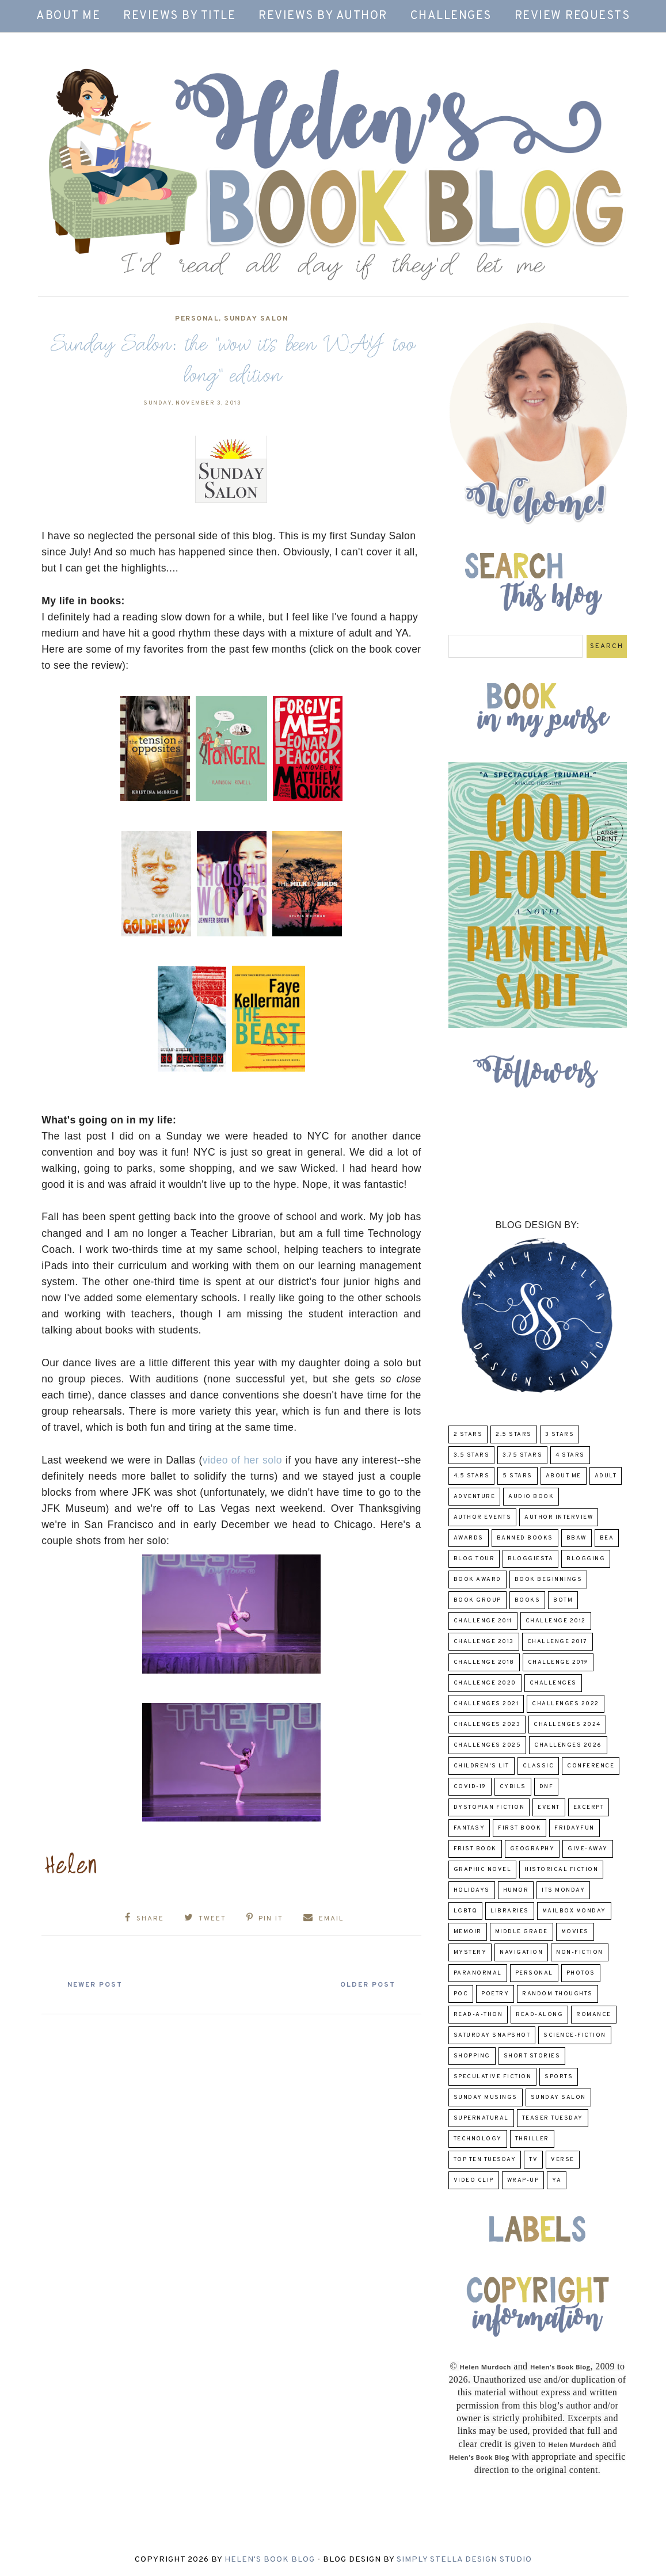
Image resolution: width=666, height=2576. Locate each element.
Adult (606, 1476)
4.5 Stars (472, 1476)
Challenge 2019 (558, 1662)
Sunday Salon (256, 318)
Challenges (451, 16)
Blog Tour (474, 1559)
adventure (475, 1496)
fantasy (469, 1828)
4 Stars (570, 1455)
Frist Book (475, 1849)
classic (538, 1766)
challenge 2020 (485, 1683)
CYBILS (513, 1786)
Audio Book (531, 1496)
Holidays (472, 1890)
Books (528, 1600)
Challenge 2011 (483, 1621)
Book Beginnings (549, 1579)
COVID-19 (470, 1786)
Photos (580, 1973)
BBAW (576, 1538)
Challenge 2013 (484, 1641)
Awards (469, 1538)
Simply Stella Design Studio (464, 2559)
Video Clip (474, 2180)
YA (556, 2180)
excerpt (588, 1807)
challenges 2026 (568, 1745)
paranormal (478, 1973)
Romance (593, 2014)
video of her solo (242, 1460)
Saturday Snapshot (492, 2035)
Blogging (585, 1559)
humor (516, 1890)
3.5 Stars (472, 1455)
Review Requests (572, 16)
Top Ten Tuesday (485, 2159)
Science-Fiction (574, 2035)
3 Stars (559, 1434)
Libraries (509, 1911)
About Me (68, 16)
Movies (575, 1931)
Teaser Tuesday (552, 2118)
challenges (553, 1683)
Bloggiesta (530, 1559)
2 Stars (468, 1434)
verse (562, 2159)
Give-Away (588, 1849)
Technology (478, 2139)
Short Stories (532, 2056)
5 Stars (517, 1476)
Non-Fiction (579, 1952)
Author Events (483, 1517)
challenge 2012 (556, 1621)
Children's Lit (481, 1766)
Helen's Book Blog (269, 2559)
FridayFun (574, 1828)
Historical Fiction (561, 1869)
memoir (468, 1931)
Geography (532, 1849)
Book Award (477, 1579)
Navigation (521, 1952)
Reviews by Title (179, 16)
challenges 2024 (567, 1724)
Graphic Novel (483, 1869)
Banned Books (525, 1538)
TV (533, 2159)
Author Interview (558, 1517)
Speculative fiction (493, 2076)
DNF (546, 1786)
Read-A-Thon (478, 2014)
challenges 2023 (487, 1724)
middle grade (521, 1931)
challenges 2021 (486, 1704)
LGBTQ (466, 1911)
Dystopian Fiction (489, 1807)
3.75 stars (522, 1455)
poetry (495, 1994)
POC (461, 1994)
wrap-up (523, 2180)
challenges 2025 (488, 1745)
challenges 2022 (565, 1704)
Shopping (472, 2056)
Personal (197, 318)
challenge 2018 (484, 1662)
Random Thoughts (557, 1994)
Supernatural (481, 2118)
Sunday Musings (485, 2097)
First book (519, 1828)
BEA (607, 1538)
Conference (590, 1766)
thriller (532, 2139)
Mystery (470, 1952)
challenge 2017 (557, 1641)
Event (549, 1807)
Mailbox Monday (574, 1911)
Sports (559, 2076)
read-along (539, 2014)
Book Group (477, 1600)
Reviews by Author (322, 16)
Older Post (366, 1985)
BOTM (563, 1600)
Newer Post (96, 1985)
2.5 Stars (514, 1434)
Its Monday (563, 1890)
